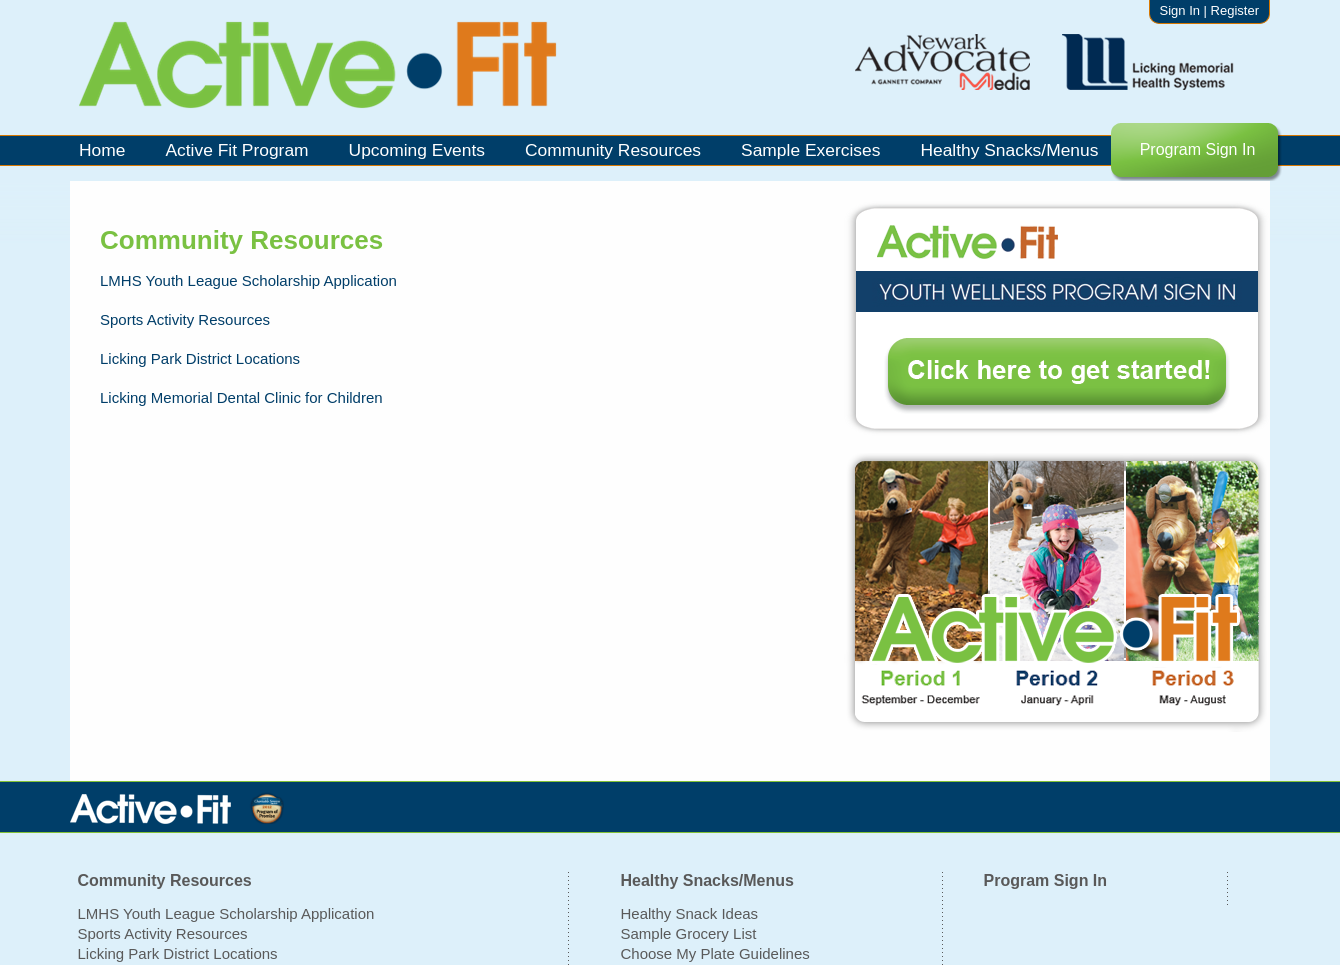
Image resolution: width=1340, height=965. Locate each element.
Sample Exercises (810, 150)
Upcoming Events (417, 150)
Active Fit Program (236, 150)
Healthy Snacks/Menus (1009, 150)
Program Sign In (1198, 149)
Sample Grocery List (689, 933)
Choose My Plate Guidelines (715, 953)
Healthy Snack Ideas (690, 913)
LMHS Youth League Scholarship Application (226, 913)
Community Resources (613, 150)
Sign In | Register (1209, 10)
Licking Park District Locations (178, 953)
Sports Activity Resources (163, 933)
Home (102, 150)
